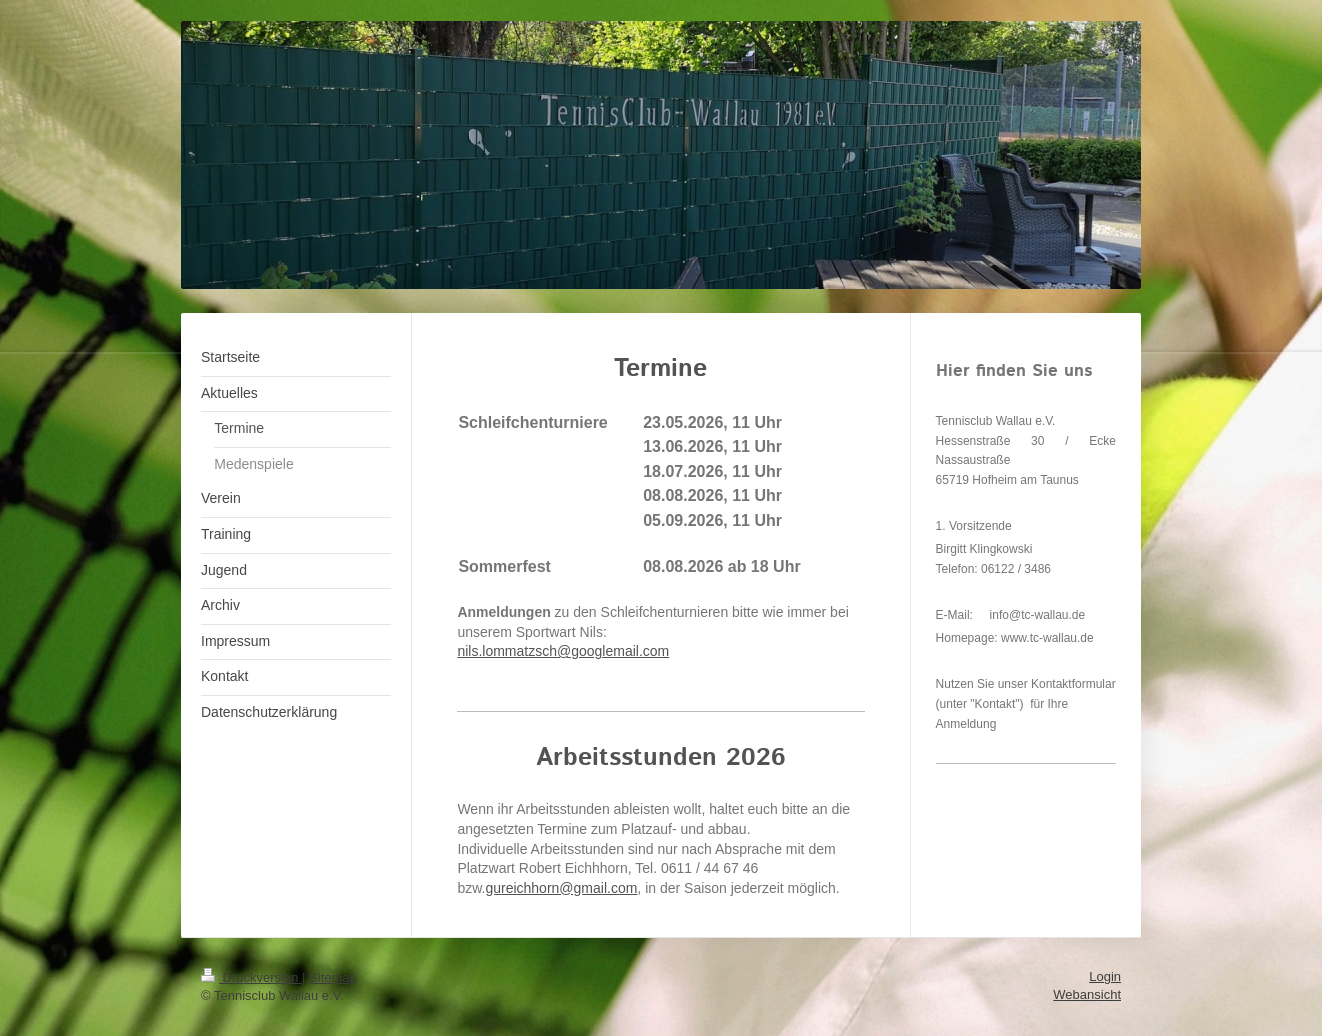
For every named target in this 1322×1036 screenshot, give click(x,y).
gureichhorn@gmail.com (561, 888)
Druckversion (251, 977)
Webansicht (1087, 994)
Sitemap (333, 977)
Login (1105, 976)
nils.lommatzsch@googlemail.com (563, 651)
